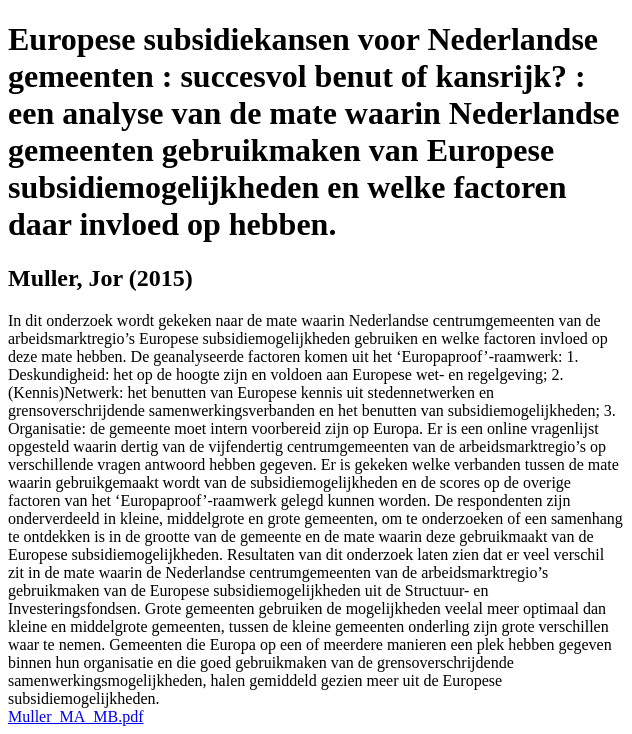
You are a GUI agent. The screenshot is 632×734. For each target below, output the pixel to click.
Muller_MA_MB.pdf (76, 716)
